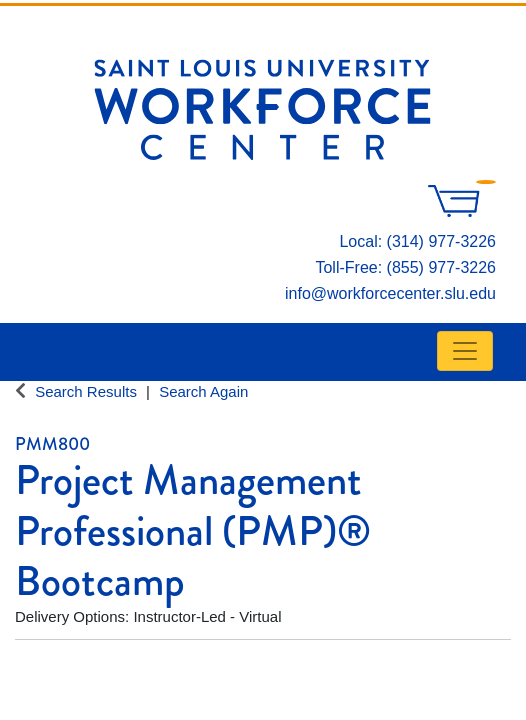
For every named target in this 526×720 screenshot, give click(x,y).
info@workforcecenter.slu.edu (390, 293)
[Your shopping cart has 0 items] (462, 211)
